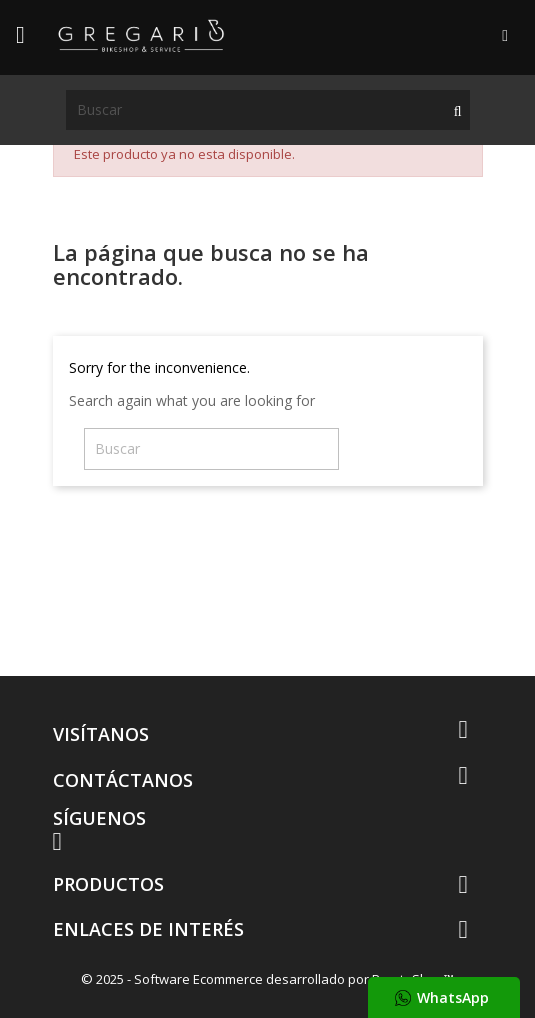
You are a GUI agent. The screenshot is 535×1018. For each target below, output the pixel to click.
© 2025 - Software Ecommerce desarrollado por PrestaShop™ (267, 979)
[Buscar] (268, 110)
